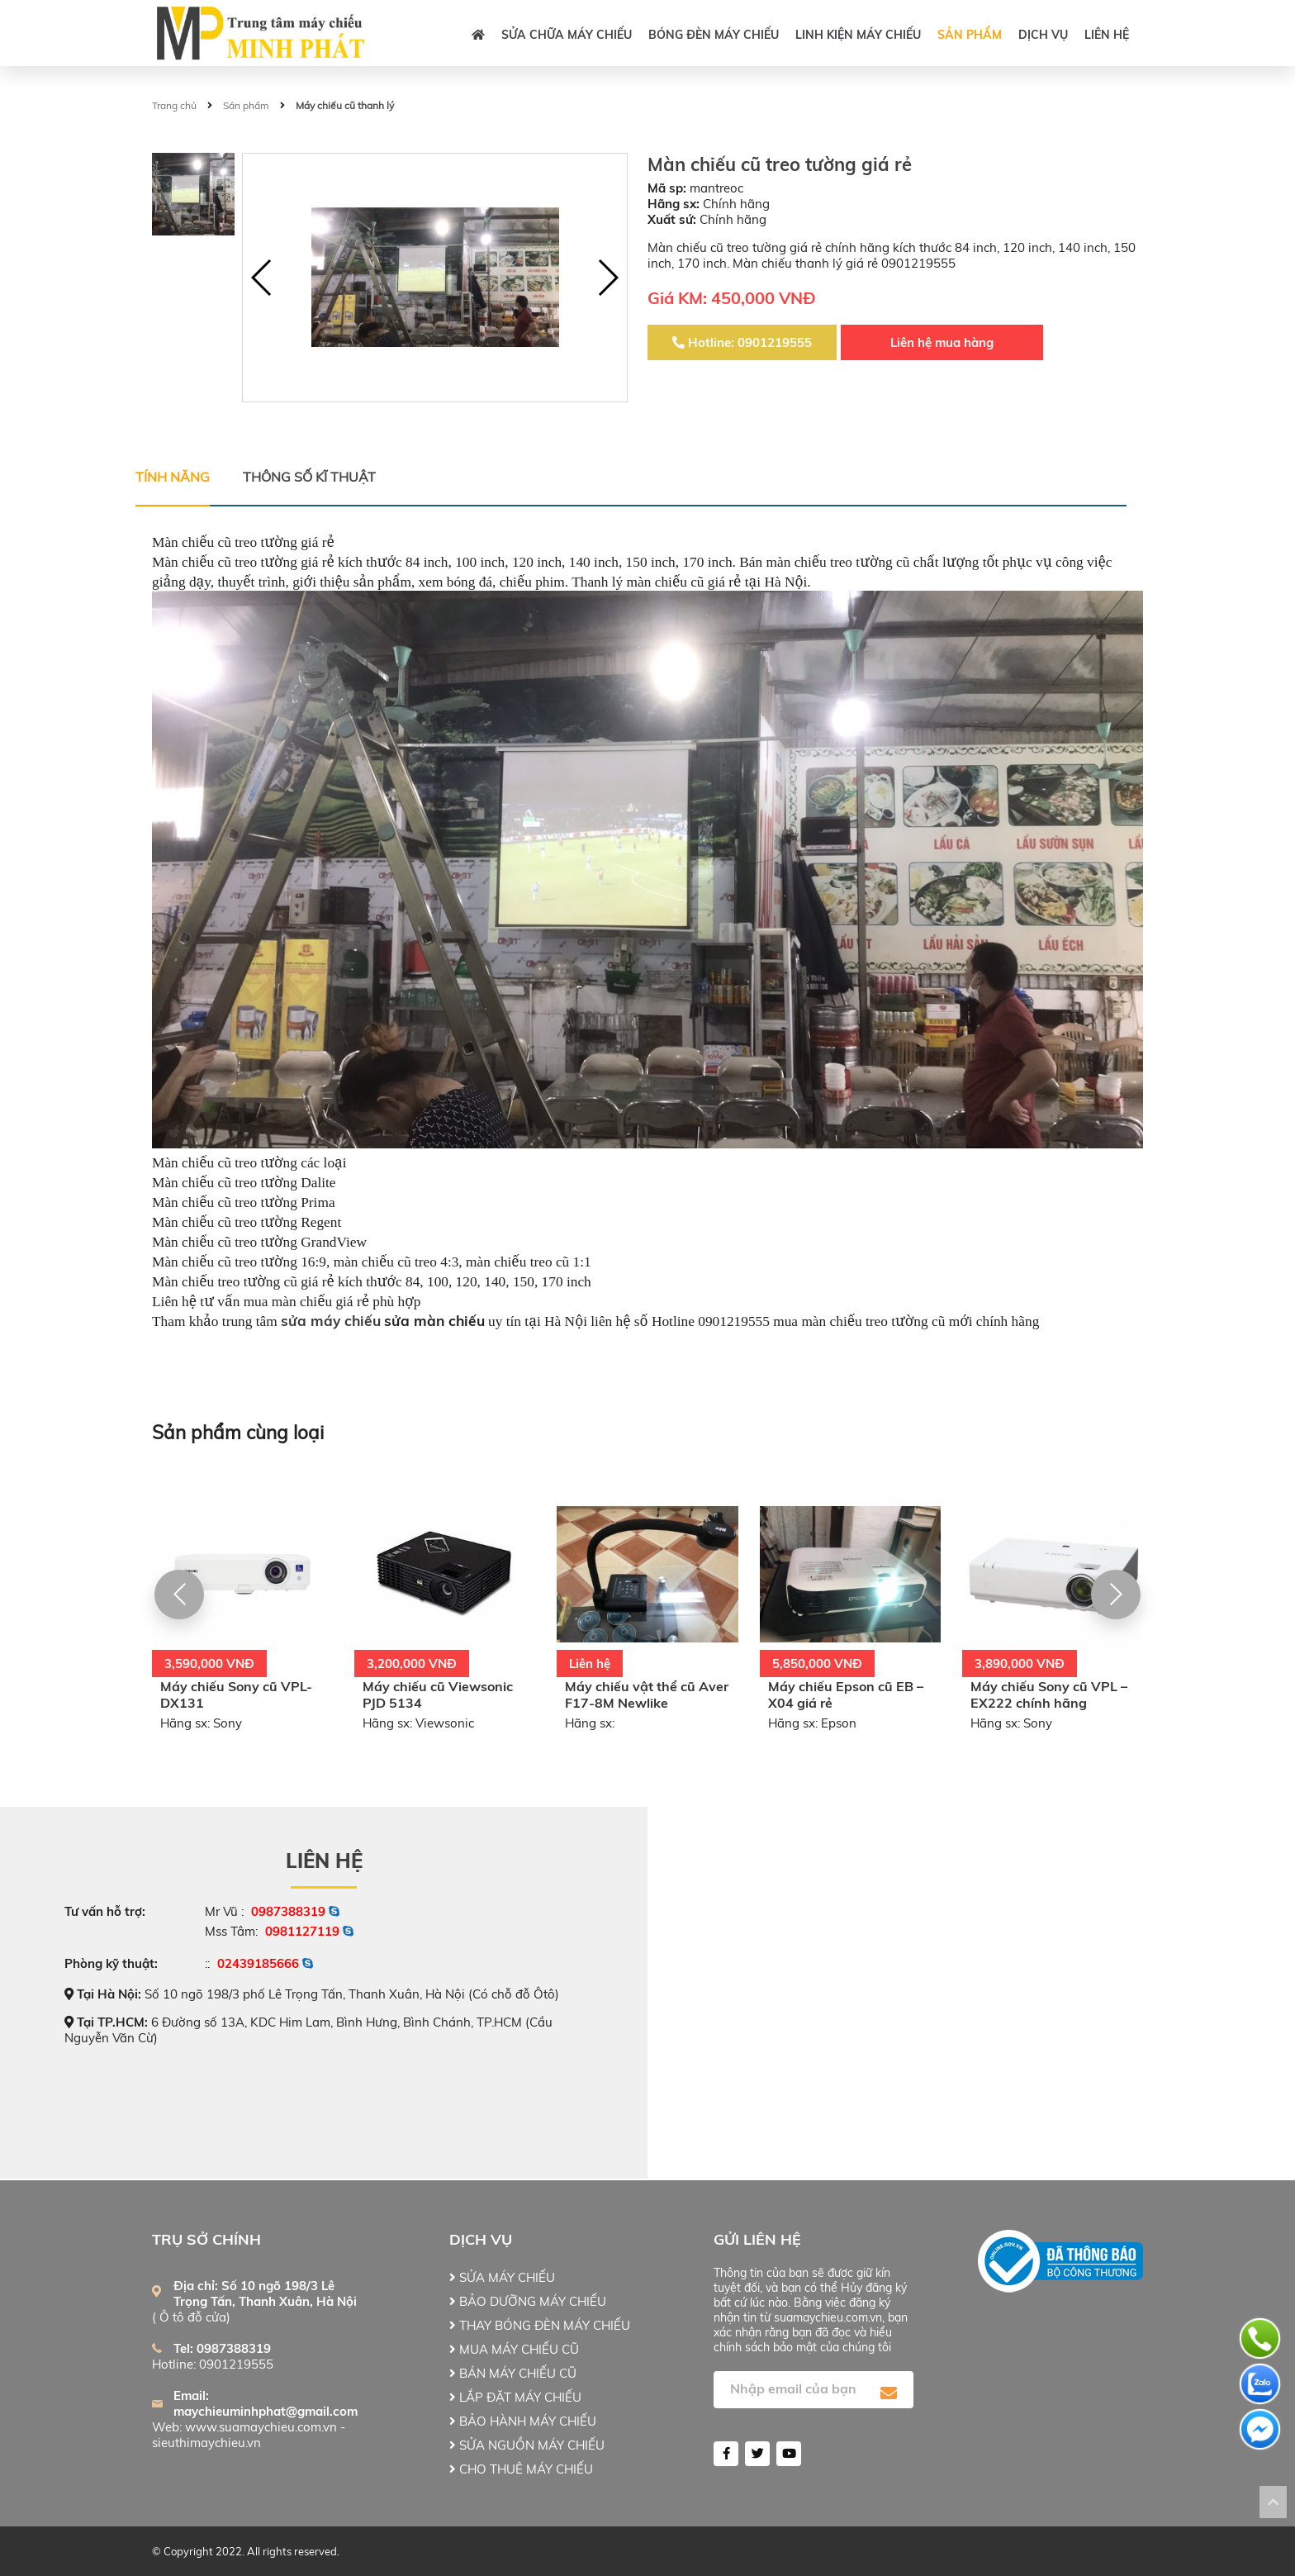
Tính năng (172, 476)
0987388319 (288, 1911)
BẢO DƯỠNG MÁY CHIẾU (527, 2301)
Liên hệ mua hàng (942, 342)
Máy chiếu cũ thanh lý (345, 105)
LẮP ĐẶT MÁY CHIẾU (515, 2397)
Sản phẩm (969, 34)
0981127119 (302, 1931)
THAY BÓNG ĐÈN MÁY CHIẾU (539, 2325)
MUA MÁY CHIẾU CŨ (514, 2349)
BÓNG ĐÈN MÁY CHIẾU (713, 34)
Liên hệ (1106, 34)
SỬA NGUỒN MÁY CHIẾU (527, 2445)
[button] (607, 277)
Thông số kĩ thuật (309, 476)
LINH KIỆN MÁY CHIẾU (858, 34)
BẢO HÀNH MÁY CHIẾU (522, 2421)
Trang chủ (174, 105)
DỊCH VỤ (1043, 34)
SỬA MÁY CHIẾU (502, 2277)
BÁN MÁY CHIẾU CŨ (512, 2373)
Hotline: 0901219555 (742, 342)
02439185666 (258, 1963)
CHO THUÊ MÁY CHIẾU (521, 2469)
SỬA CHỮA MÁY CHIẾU (566, 34)
